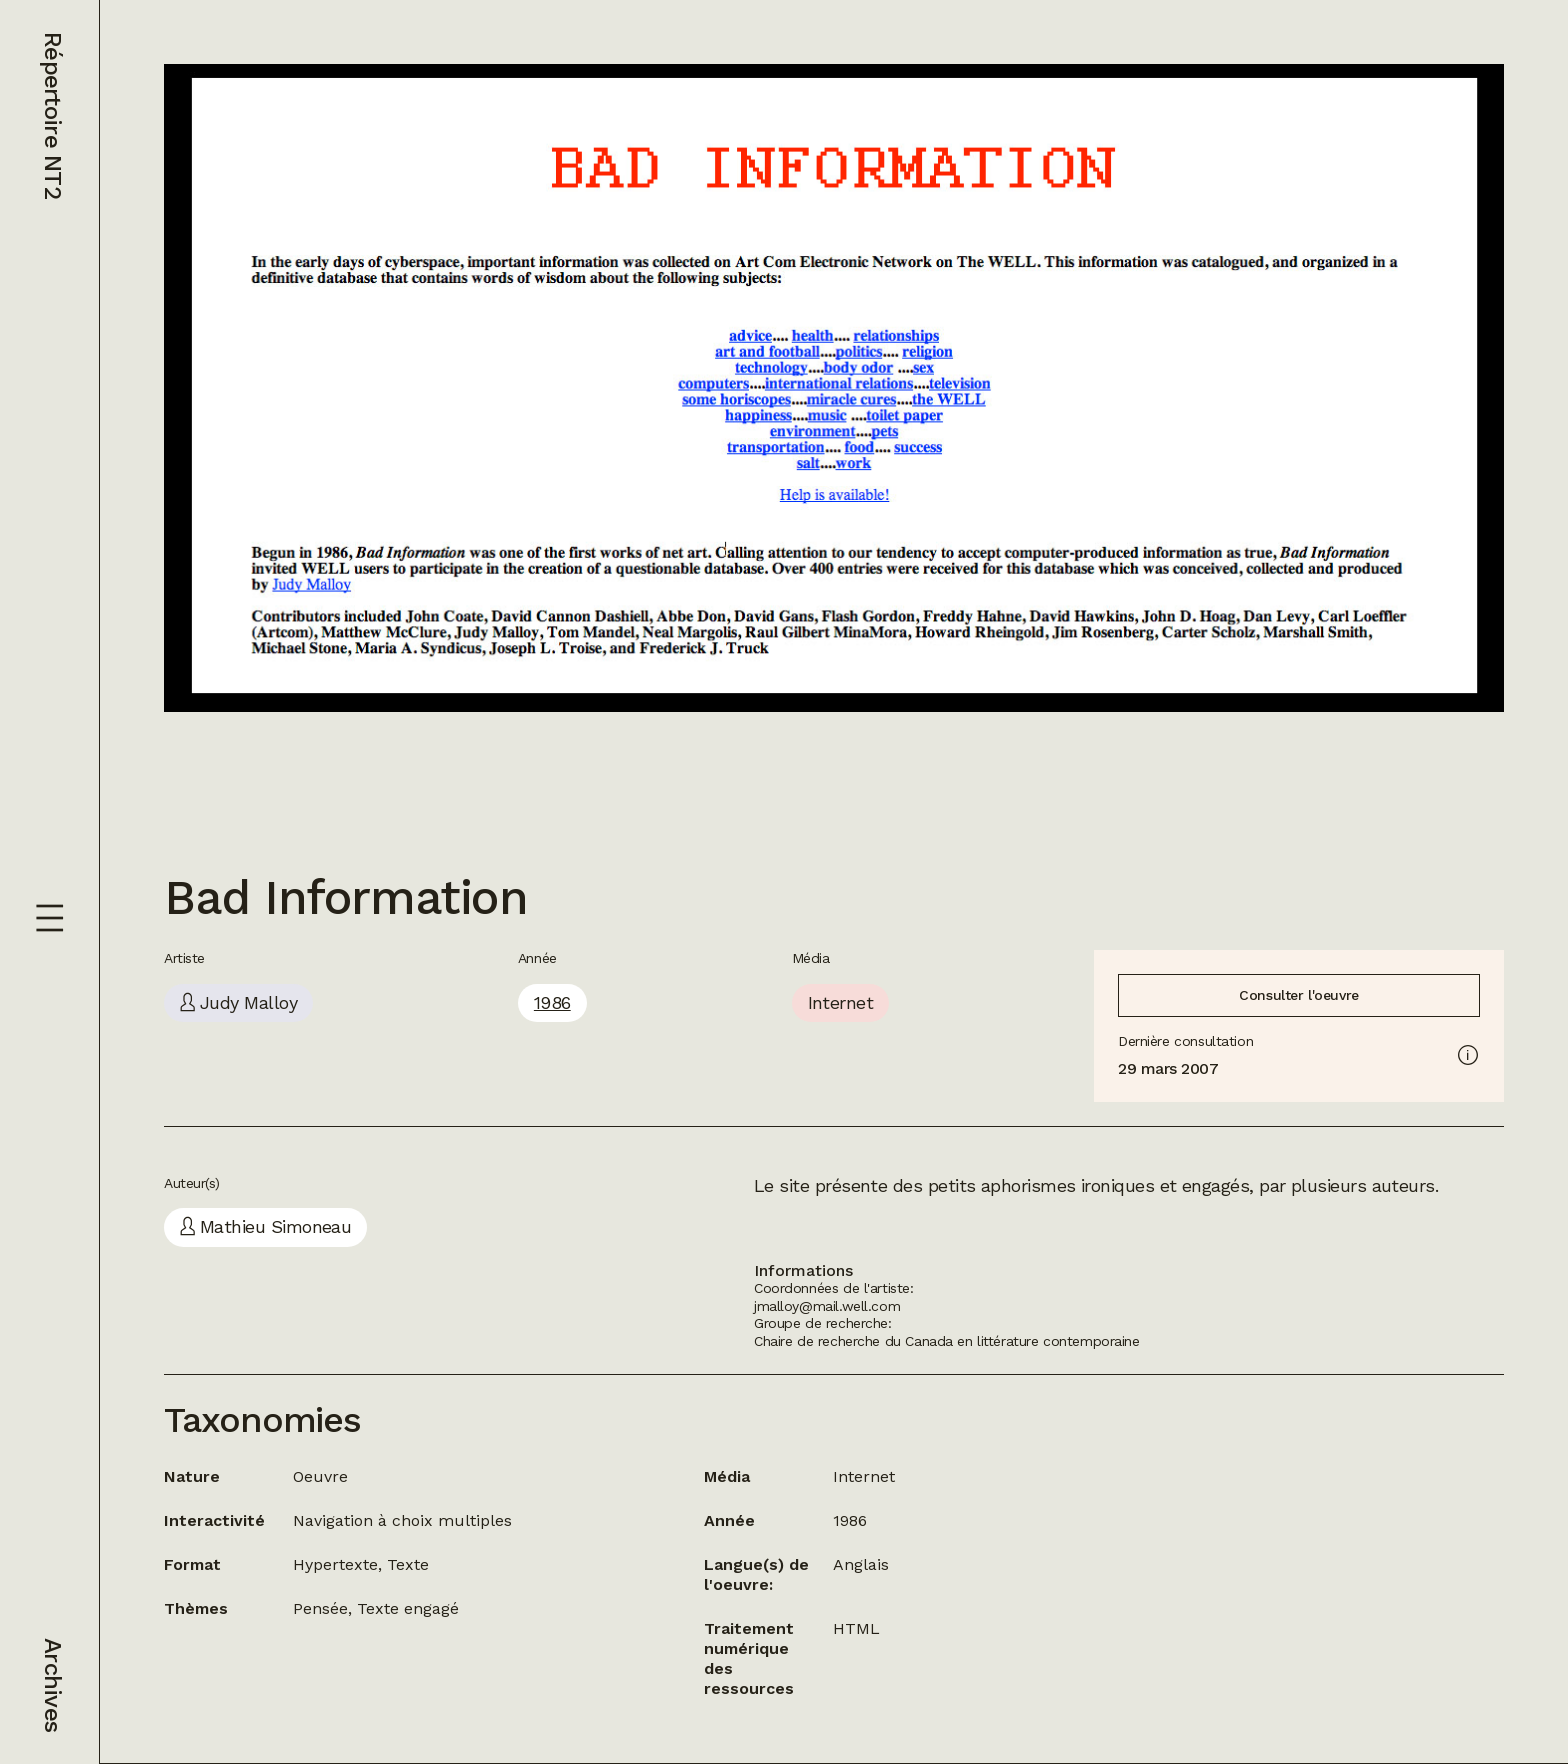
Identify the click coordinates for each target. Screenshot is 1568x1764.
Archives (53, 1685)
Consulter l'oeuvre (1298, 995)
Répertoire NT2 (53, 115)
